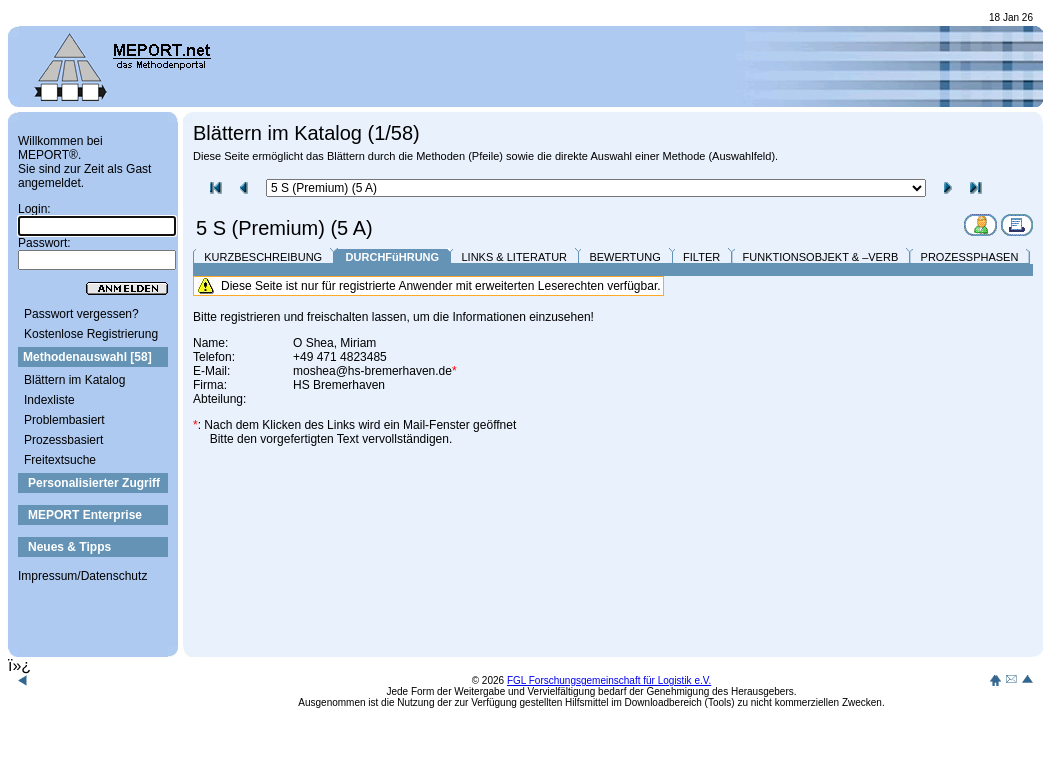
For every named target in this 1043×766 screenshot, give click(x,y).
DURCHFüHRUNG (393, 257)
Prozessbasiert (63, 440)
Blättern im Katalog (74, 380)
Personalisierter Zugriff (94, 483)
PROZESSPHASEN (970, 257)
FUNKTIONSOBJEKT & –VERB (821, 257)
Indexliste (49, 400)
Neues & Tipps (69, 547)
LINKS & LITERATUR (514, 257)
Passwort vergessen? (81, 314)
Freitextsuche (60, 460)
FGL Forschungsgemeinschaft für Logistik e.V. (609, 680)
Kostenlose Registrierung (91, 334)
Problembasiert (64, 420)
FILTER (701, 257)
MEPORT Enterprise (85, 515)
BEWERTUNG (624, 257)
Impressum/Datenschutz (82, 576)
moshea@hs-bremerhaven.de (372, 371)
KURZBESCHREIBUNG (263, 257)
